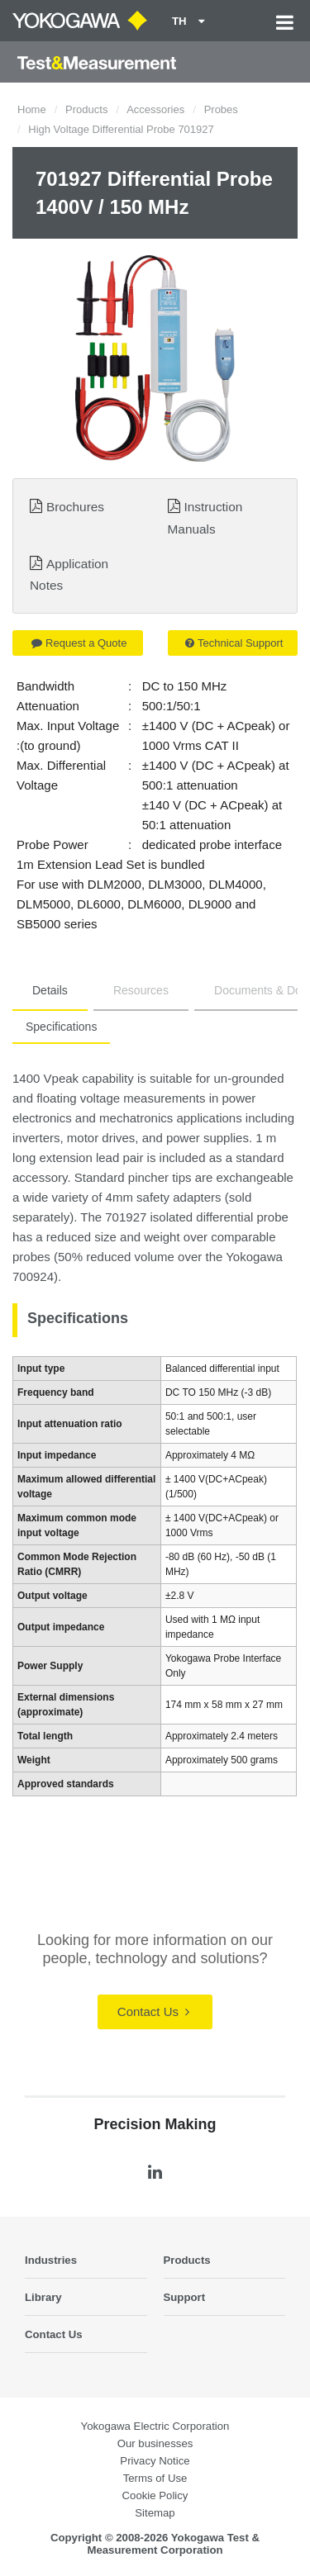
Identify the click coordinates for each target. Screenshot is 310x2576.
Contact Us (153, 2011)
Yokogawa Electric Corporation (155, 2426)
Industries (51, 2260)
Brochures (75, 507)
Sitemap (154, 2513)
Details (50, 990)
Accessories (155, 109)
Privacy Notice (154, 2461)
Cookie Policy (155, 2495)
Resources (141, 990)
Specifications (61, 1026)
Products (86, 109)
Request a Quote (78, 643)
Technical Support (234, 643)
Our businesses (155, 2443)
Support (185, 2297)
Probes (221, 109)
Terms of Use (155, 2478)
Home (31, 109)
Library (43, 2297)
